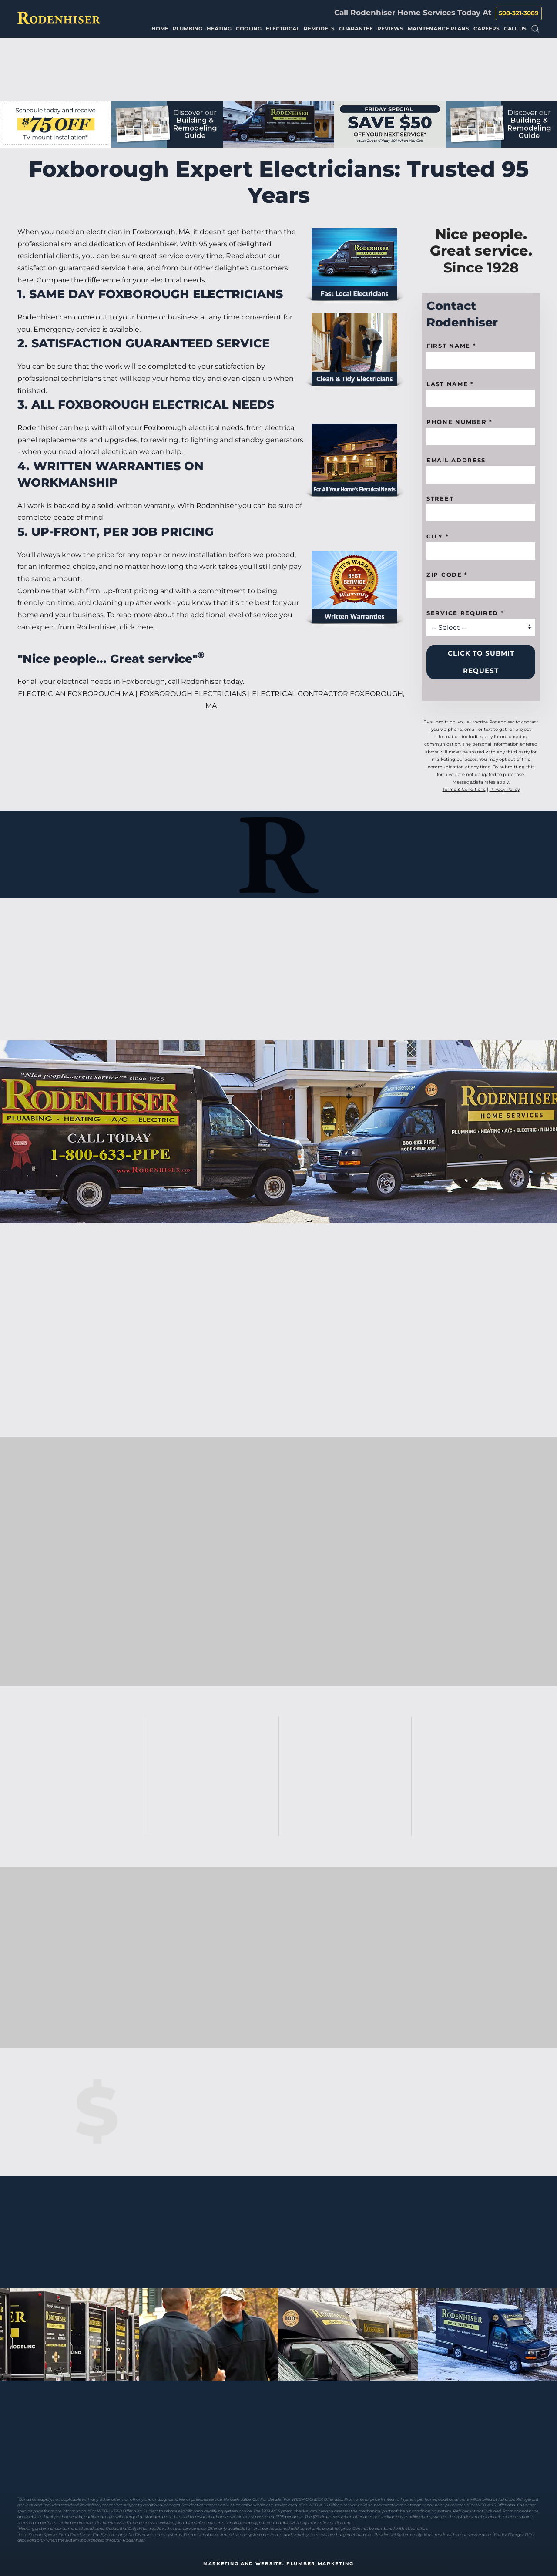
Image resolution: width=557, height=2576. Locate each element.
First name (451, 345)
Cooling (249, 28)
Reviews (390, 28)
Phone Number (459, 421)
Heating (219, 28)
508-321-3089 (519, 13)
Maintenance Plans (438, 28)
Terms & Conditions (464, 789)
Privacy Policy (505, 789)
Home (159, 28)
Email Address (456, 460)
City (437, 536)
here (136, 268)
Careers (486, 28)
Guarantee (356, 28)
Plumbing (187, 28)
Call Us (515, 28)
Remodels (319, 28)
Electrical (282, 28)
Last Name (450, 383)
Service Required (465, 612)
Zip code (447, 574)
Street (439, 498)
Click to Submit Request (481, 662)
